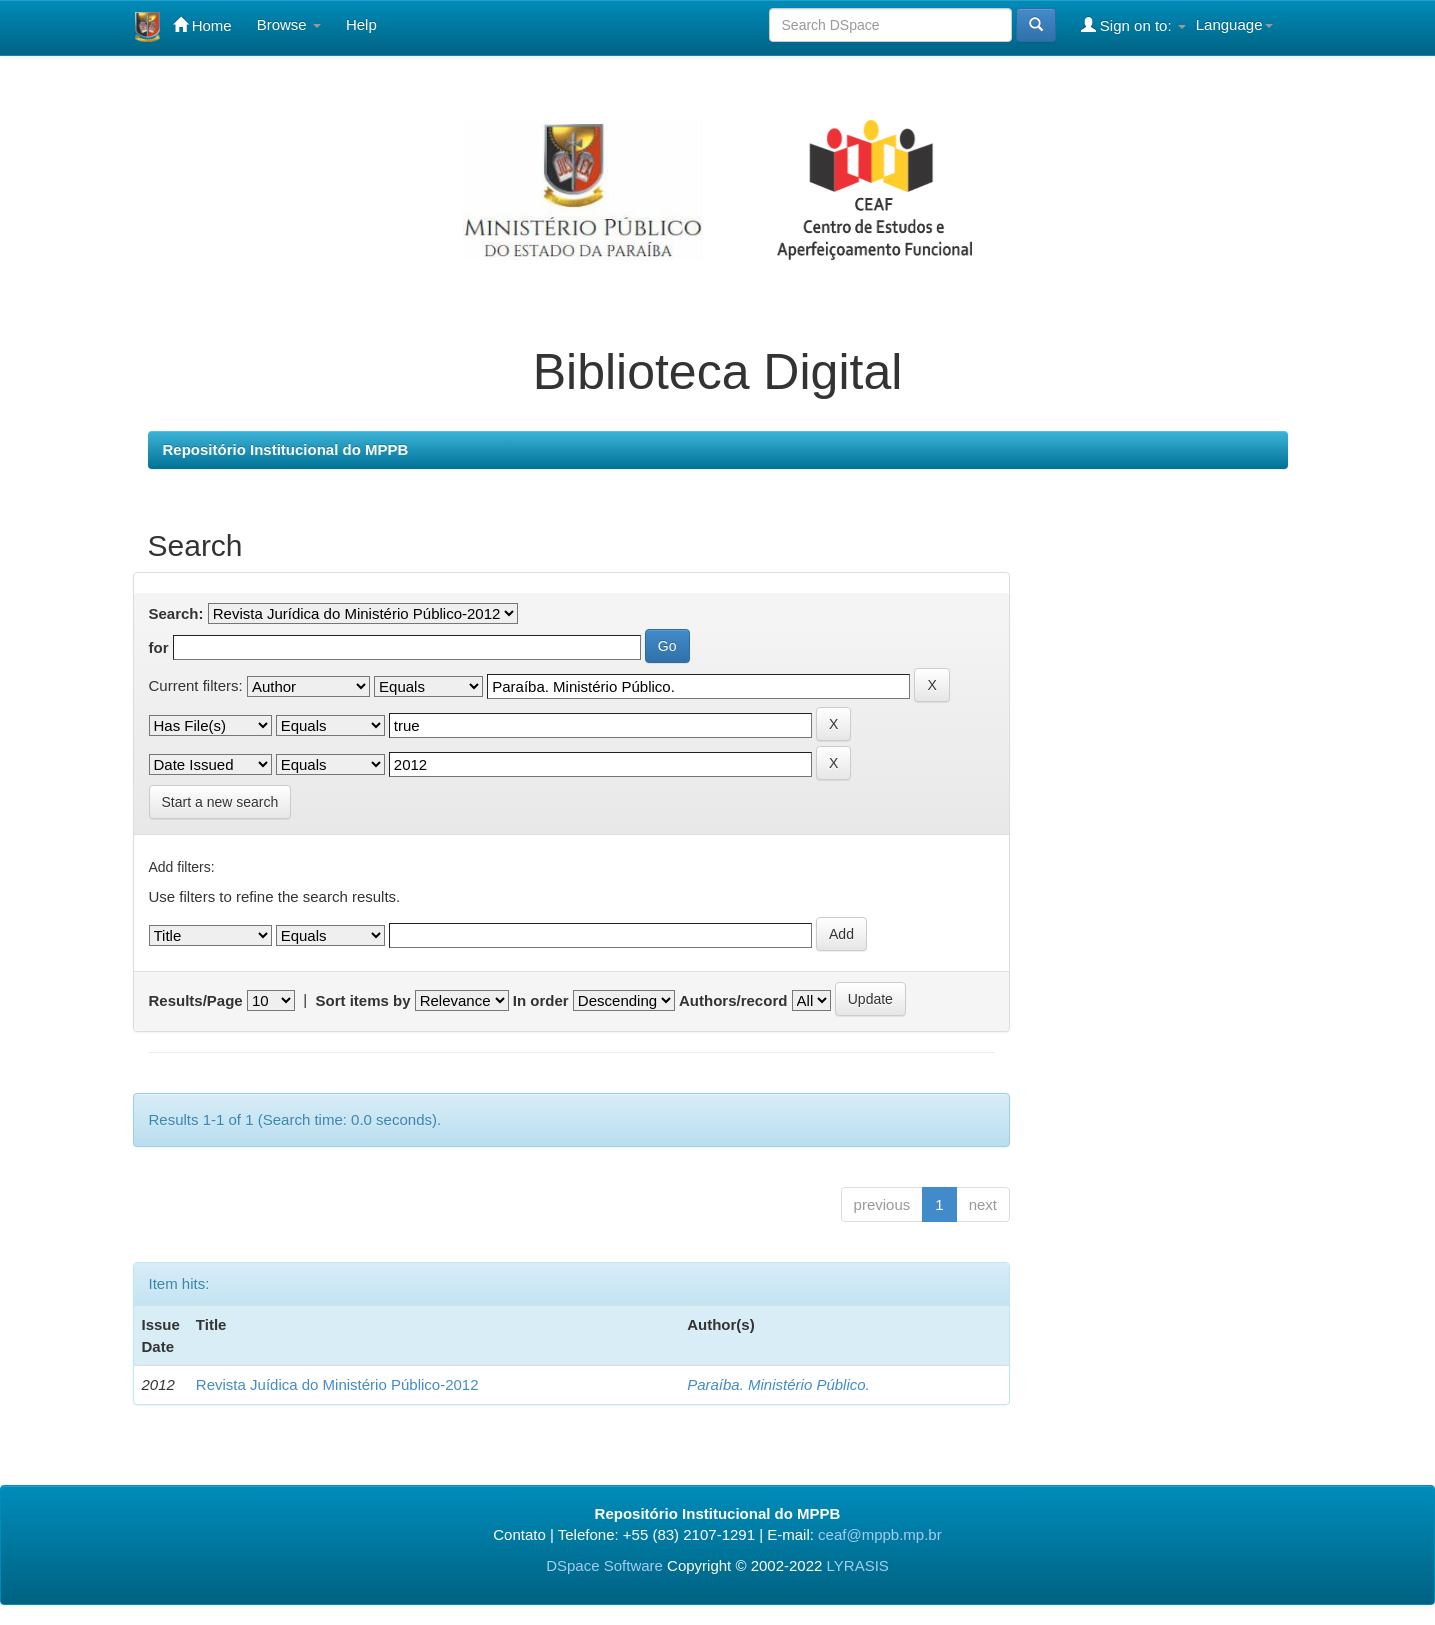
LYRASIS (858, 1565)
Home (202, 25)
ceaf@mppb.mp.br (880, 1534)
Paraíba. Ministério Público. (778, 1384)
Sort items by (362, 1000)
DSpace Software (604, 1565)
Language (1234, 24)
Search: (176, 613)
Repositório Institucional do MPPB (286, 449)
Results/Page (196, 1000)
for (159, 647)
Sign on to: (1133, 25)
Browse (289, 24)
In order (541, 1000)
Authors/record (733, 1000)
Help (361, 24)
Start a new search (220, 802)
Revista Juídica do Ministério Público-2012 (337, 1384)
